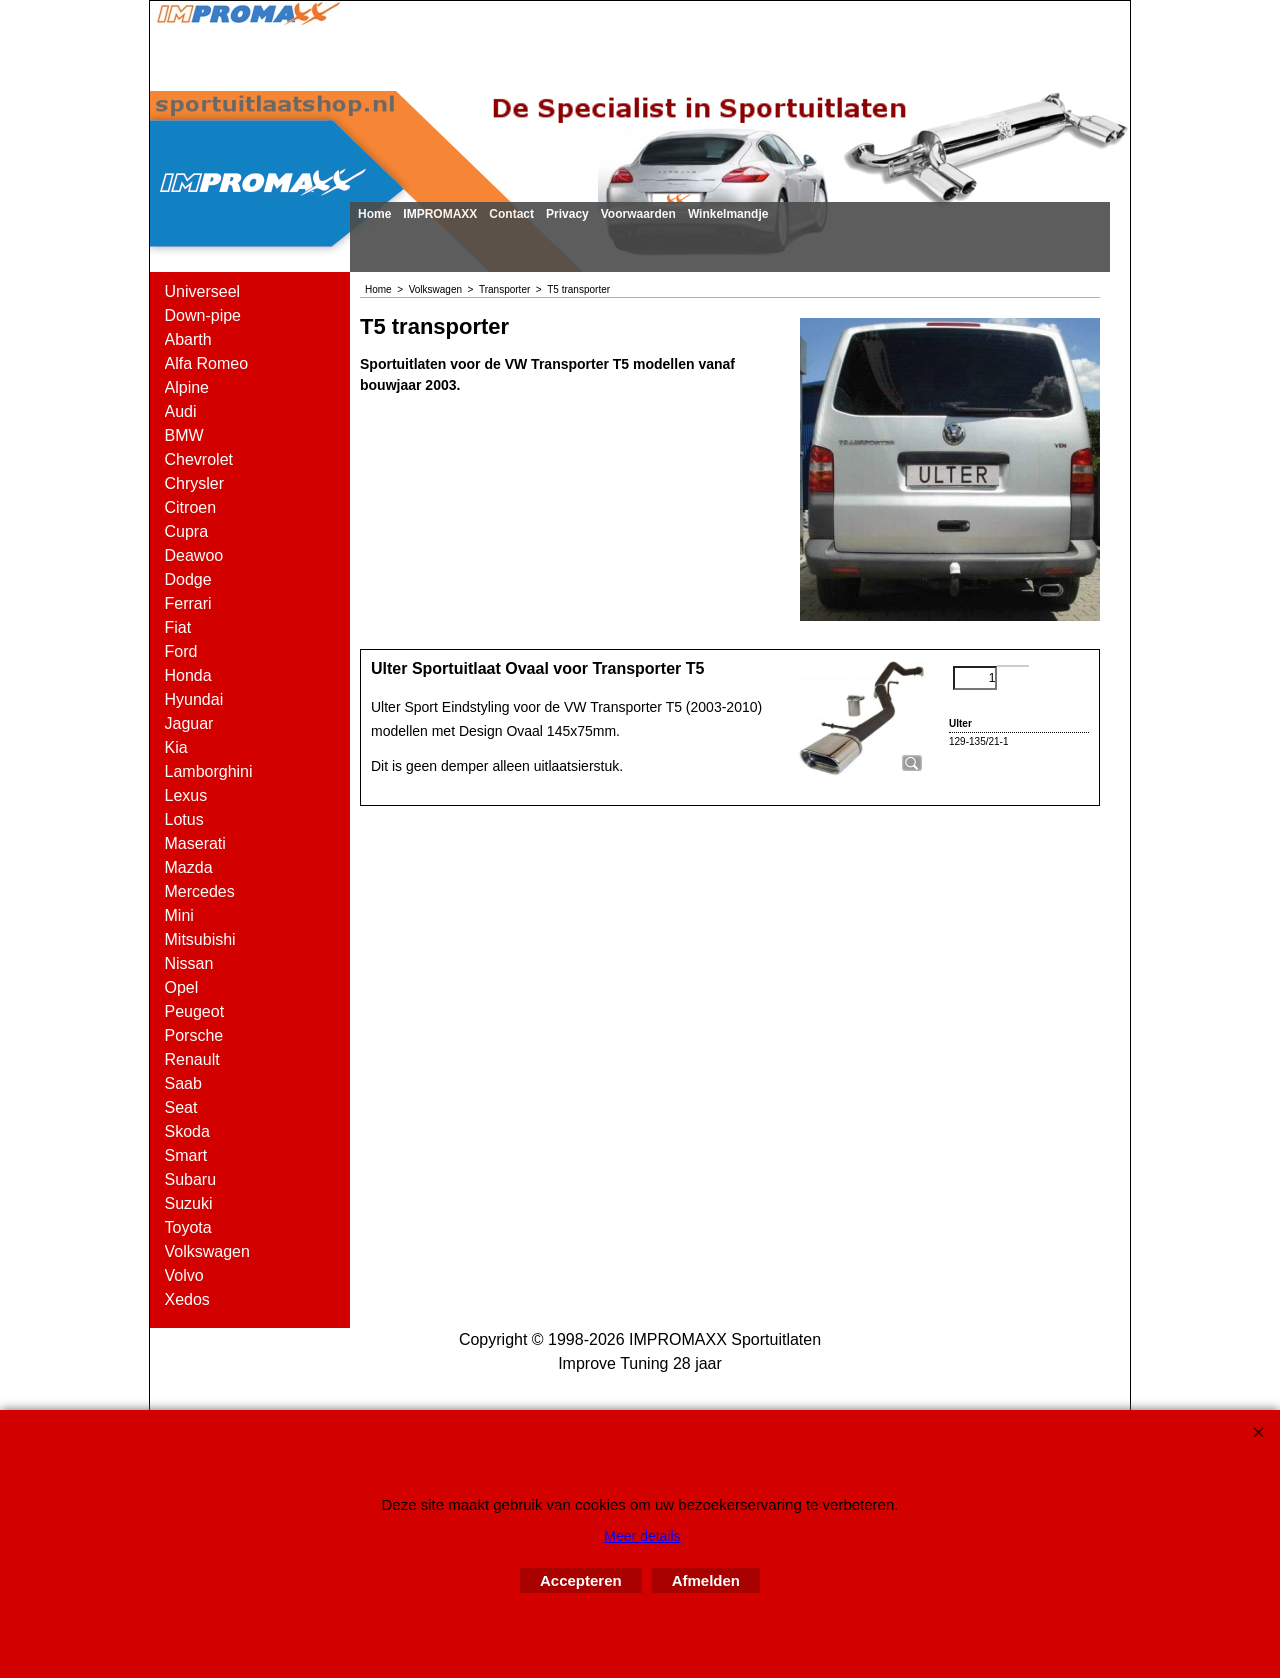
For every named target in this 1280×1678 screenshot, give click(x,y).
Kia (176, 747)
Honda (188, 675)
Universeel (203, 291)
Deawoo (194, 555)
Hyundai (194, 699)
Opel (182, 987)
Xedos (187, 1299)
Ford (181, 651)
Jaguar (189, 723)
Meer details (642, 1536)
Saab (183, 1083)
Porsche (194, 1035)
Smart (186, 1155)
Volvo (184, 1275)
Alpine (187, 387)
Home (374, 214)
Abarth (188, 339)
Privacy (567, 214)
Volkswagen (207, 1251)
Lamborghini (209, 771)
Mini (179, 915)
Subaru (191, 1179)
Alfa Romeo (207, 363)
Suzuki (189, 1203)
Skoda (187, 1131)
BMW (184, 435)
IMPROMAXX (440, 214)
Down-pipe (203, 315)
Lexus (186, 795)
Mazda (189, 867)
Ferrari (188, 603)
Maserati (195, 843)
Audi (181, 411)
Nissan (189, 963)
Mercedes (200, 891)
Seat (181, 1107)
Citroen (191, 507)
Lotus (184, 819)
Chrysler (195, 483)
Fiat (178, 627)
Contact (511, 214)
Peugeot (195, 1011)
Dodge (188, 579)
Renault (192, 1059)
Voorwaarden (638, 214)
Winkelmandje (728, 214)
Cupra (187, 531)
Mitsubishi (200, 939)
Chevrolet (199, 459)
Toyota (188, 1227)
